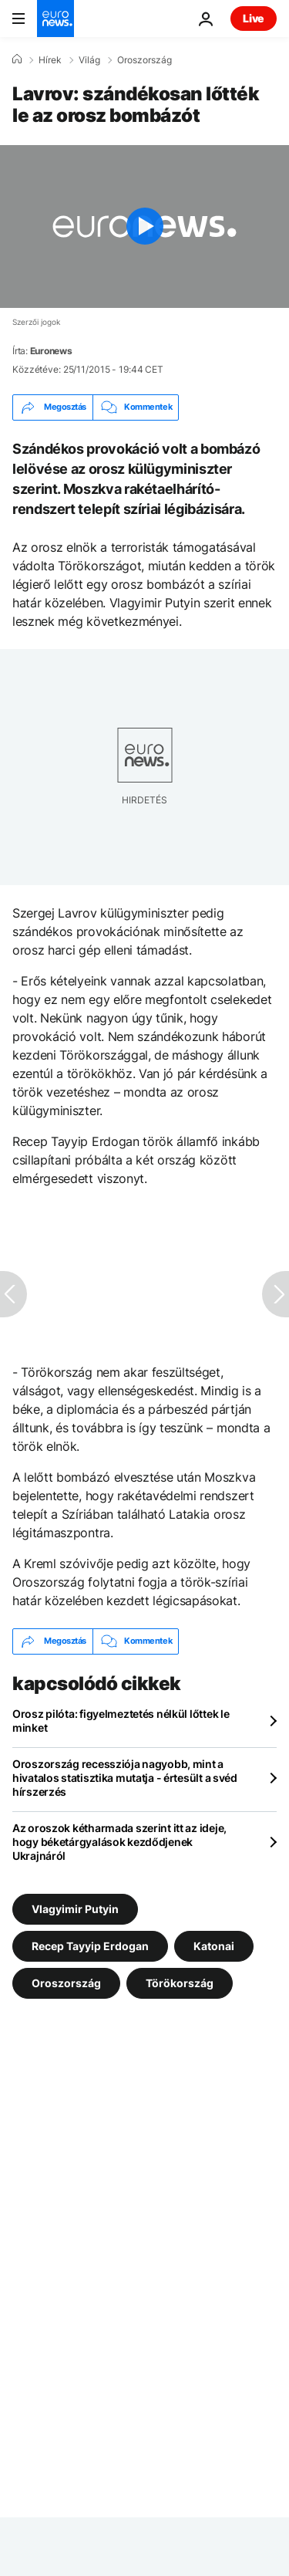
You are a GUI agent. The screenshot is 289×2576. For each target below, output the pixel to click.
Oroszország (144, 60)
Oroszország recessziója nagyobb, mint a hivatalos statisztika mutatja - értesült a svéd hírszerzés (124, 1777)
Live (253, 18)
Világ (89, 60)
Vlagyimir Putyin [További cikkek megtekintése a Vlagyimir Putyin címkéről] (75, 1908)
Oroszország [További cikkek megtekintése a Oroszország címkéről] (66, 1982)
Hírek (50, 60)
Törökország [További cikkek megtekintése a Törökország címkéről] (179, 1982)
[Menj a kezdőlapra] (55, 18)
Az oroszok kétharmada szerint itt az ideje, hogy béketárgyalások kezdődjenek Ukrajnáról (119, 1841)
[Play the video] (144, 226)
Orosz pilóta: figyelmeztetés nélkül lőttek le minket (120, 1720)
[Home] (17, 59)
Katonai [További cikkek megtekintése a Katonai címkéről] (213, 1945)
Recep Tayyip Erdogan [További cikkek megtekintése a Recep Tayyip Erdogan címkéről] (90, 1945)
